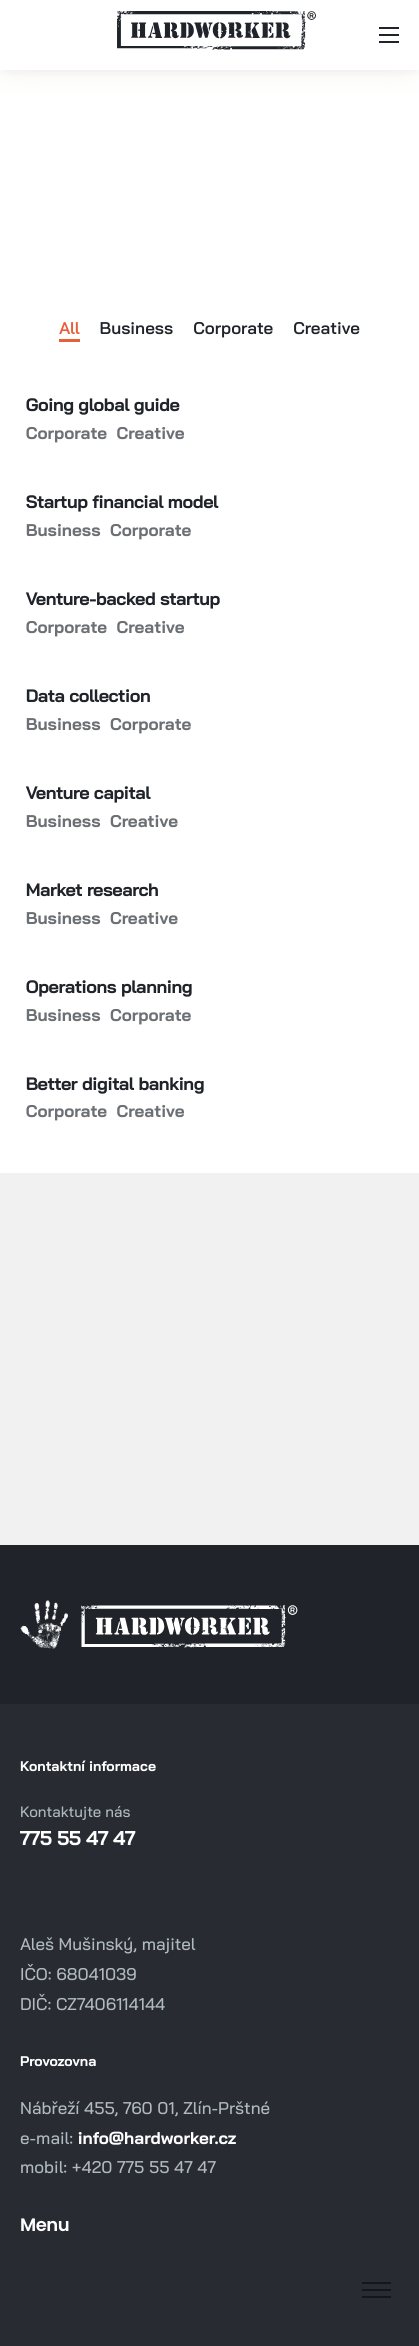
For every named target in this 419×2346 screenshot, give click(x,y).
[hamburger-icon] (389, 35)
